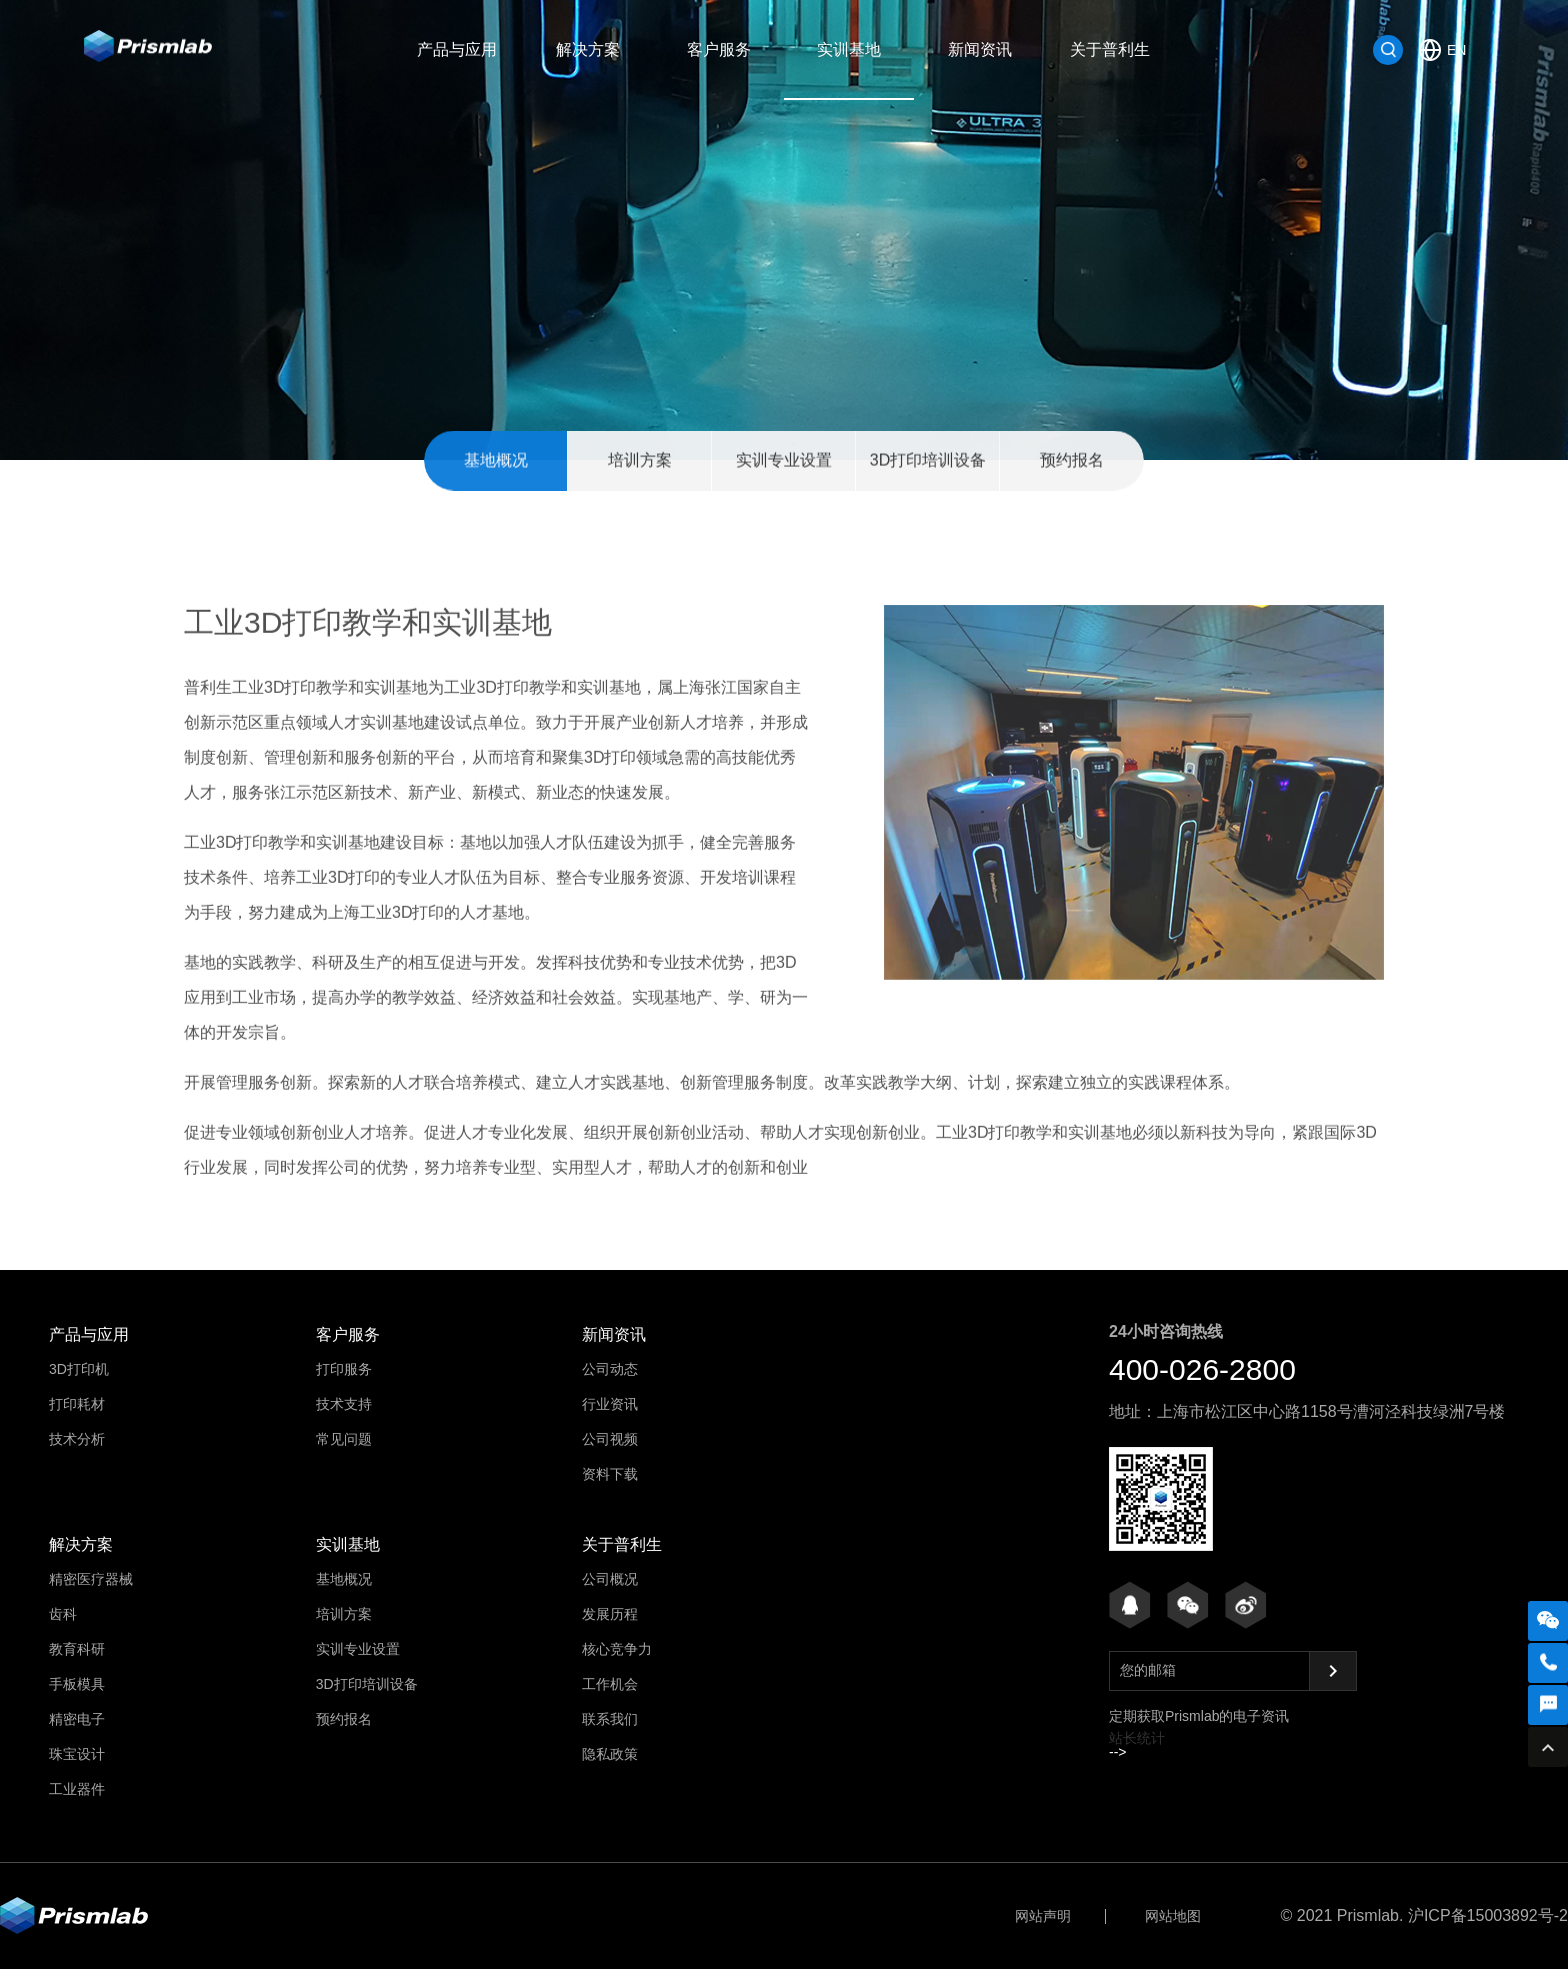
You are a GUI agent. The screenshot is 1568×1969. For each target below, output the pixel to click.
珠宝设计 (77, 1754)
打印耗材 (77, 1404)
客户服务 (719, 49)
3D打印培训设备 (928, 461)
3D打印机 (79, 1369)
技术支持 (344, 1404)
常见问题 (344, 1439)
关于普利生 (1110, 49)
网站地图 (1173, 1916)
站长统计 (1137, 1738)
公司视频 (610, 1439)
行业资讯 (610, 1404)
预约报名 (1072, 461)
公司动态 (610, 1369)
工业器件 (77, 1789)
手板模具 (77, 1684)
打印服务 (344, 1369)
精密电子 (77, 1719)
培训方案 (640, 461)
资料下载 (610, 1474)
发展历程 (610, 1614)
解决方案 (588, 49)
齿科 (63, 1614)
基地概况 (496, 461)
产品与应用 (457, 49)
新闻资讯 (980, 49)
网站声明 (1043, 1916)
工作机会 (610, 1684)
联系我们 (610, 1719)
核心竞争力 (617, 1649)
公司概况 (610, 1579)
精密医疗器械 (91, 1579)
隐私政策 (610, 1754)
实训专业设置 (784, 461)
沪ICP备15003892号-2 (1488, 1915)
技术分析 (77, 1439)
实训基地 (849, 49)
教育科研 (77, 1649)
